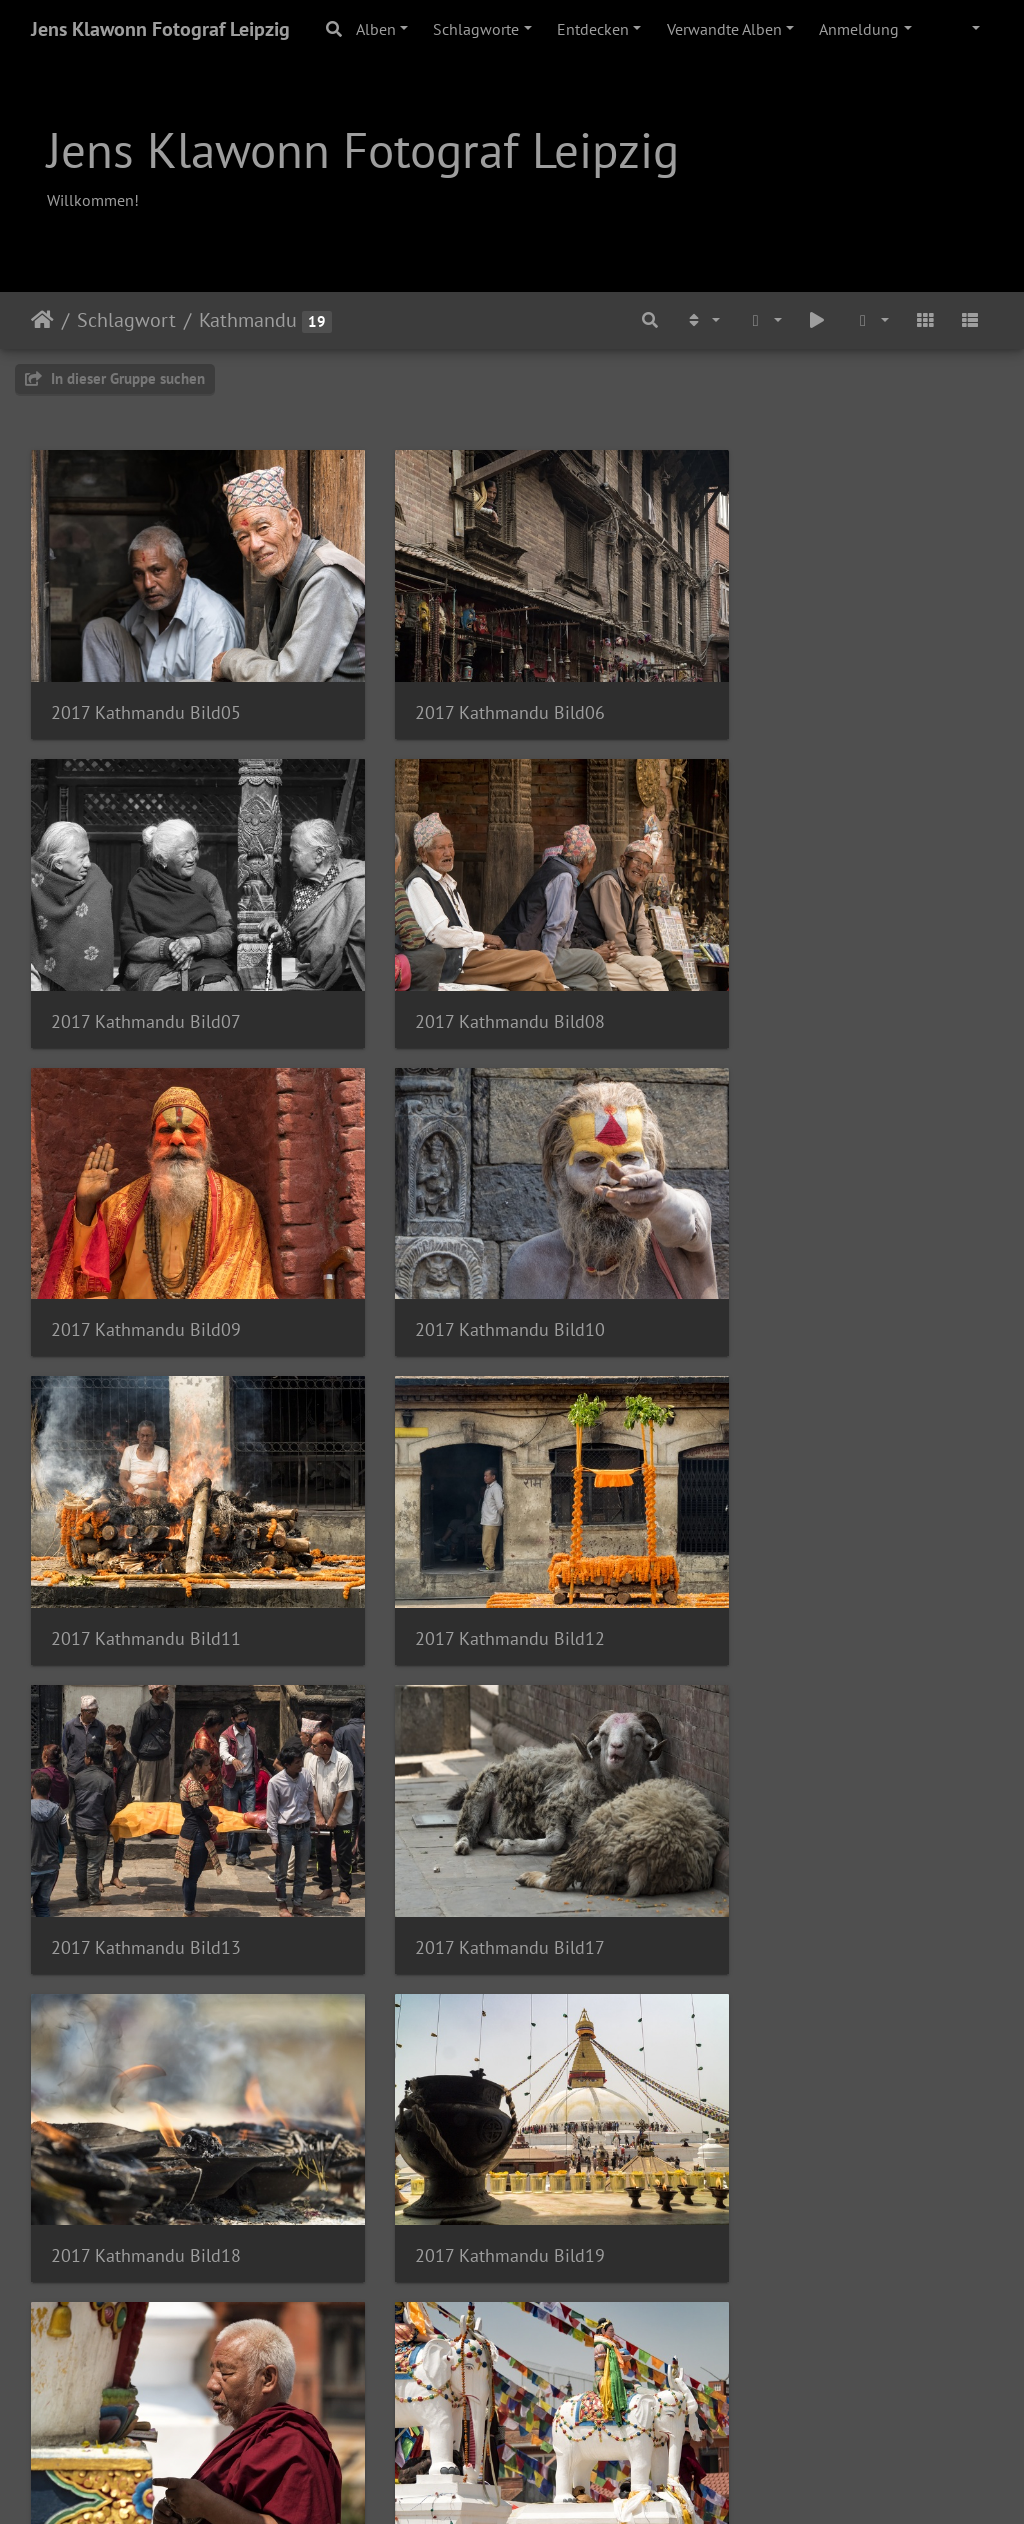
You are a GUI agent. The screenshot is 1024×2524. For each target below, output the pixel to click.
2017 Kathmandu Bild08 (146, 975)
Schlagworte (476, 29)
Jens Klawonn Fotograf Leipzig (160, 29)
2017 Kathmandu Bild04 (146, 2403)
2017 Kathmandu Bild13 (807, 1260)
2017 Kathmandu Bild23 (146, 2117)
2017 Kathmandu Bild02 (477, 2117)
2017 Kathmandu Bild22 (807, 1831)
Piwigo (505, 2482)
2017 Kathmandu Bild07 (807, 689)
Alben (376, 29)
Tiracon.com (582, 2482)
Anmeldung (859, 29)
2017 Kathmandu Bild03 (807, 2117)
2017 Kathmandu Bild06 (477, 689)
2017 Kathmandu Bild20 (146, 1831)
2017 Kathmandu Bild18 (477, 1546)
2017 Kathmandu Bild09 (477, 975)
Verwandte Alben (724, 29)
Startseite (42, 320)
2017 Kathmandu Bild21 (477, 1831)
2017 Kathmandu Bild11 (146, 1260)
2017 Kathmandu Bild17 (146, 1546)
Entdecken (593, 29)
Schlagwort (126, 320)
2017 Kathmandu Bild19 (807, 1546)
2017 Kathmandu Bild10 (807, 975)
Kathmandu (248, 320)
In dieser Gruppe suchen (115, 378)
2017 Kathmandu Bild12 (477, 1260)
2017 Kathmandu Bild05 (146, 689)
